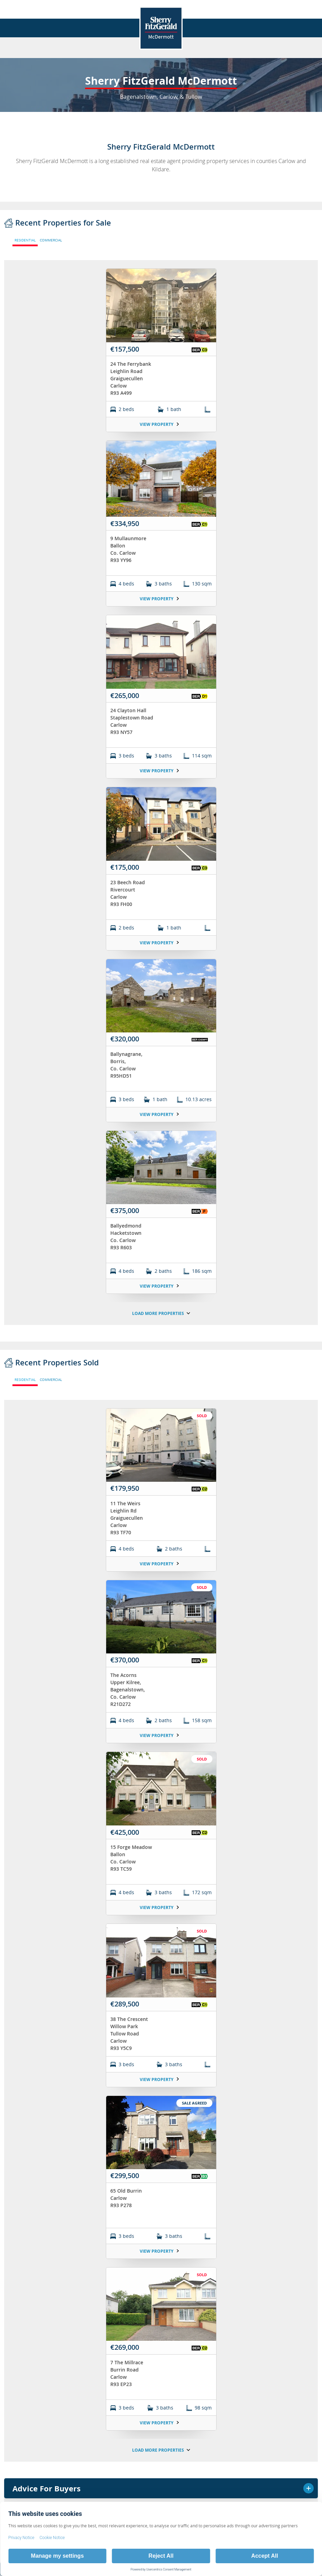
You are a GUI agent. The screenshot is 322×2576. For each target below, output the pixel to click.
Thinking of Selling (161, 843)
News (161, 825)
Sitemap (196, 884)
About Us (161, 807)
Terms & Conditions (29, 884)
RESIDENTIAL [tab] (25, 240)
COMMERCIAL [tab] (51, 240)
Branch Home (161, 788)
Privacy (120, 884)
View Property (160, 424)
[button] (216, 883)
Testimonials (161, 862)
